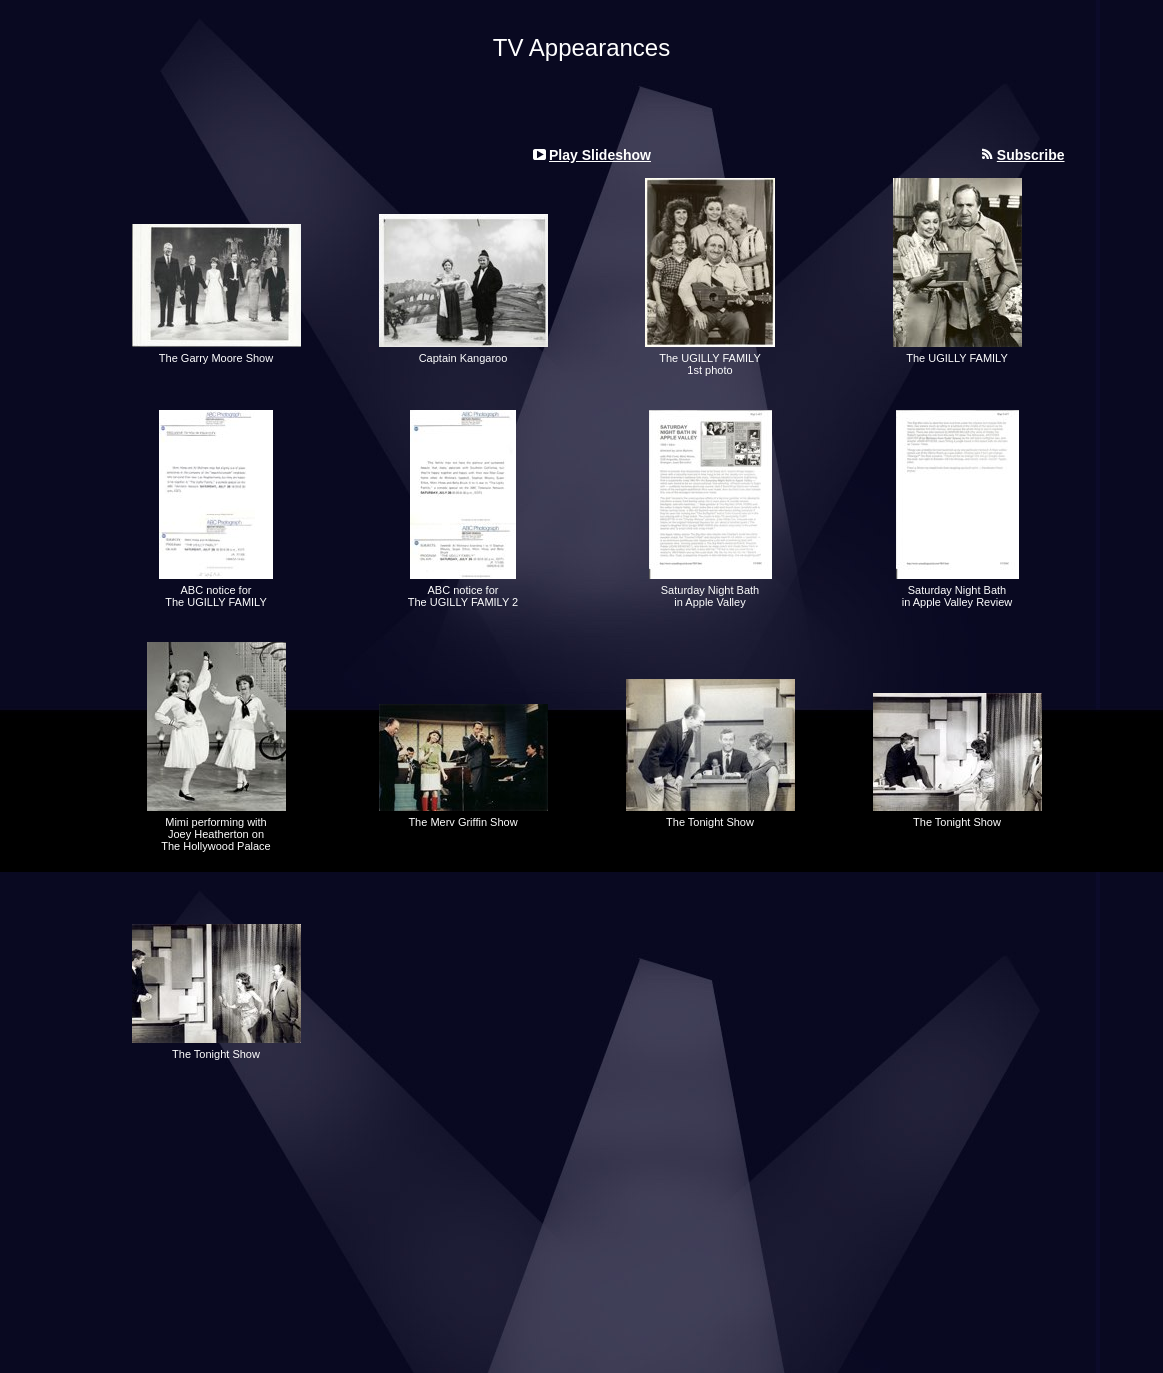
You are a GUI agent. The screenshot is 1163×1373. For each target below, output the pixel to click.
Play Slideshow (600, 155)
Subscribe (1031, 155)
